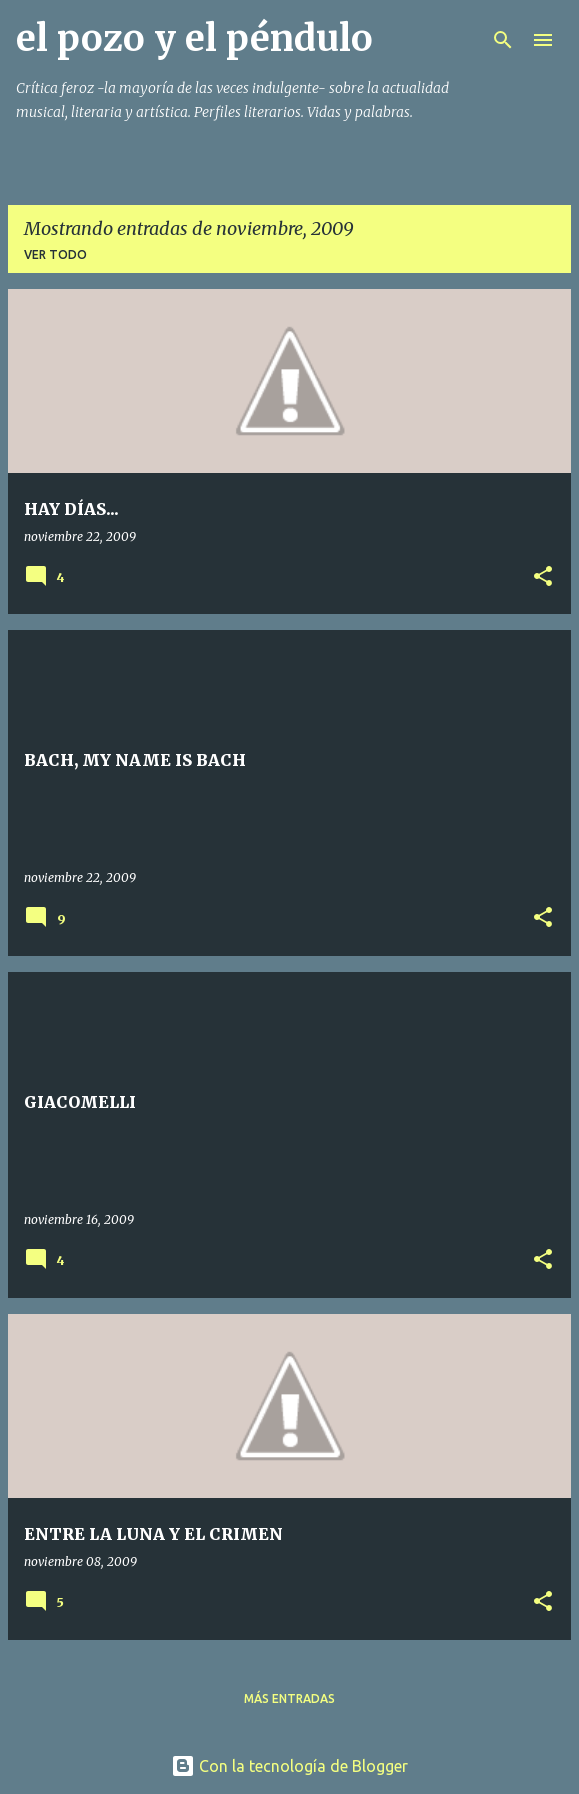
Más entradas (289, 1698)
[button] (543, 577)
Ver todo (55, 254)
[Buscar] (503, 40)
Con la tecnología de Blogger (289, 1766)
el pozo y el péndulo (194, 38)
